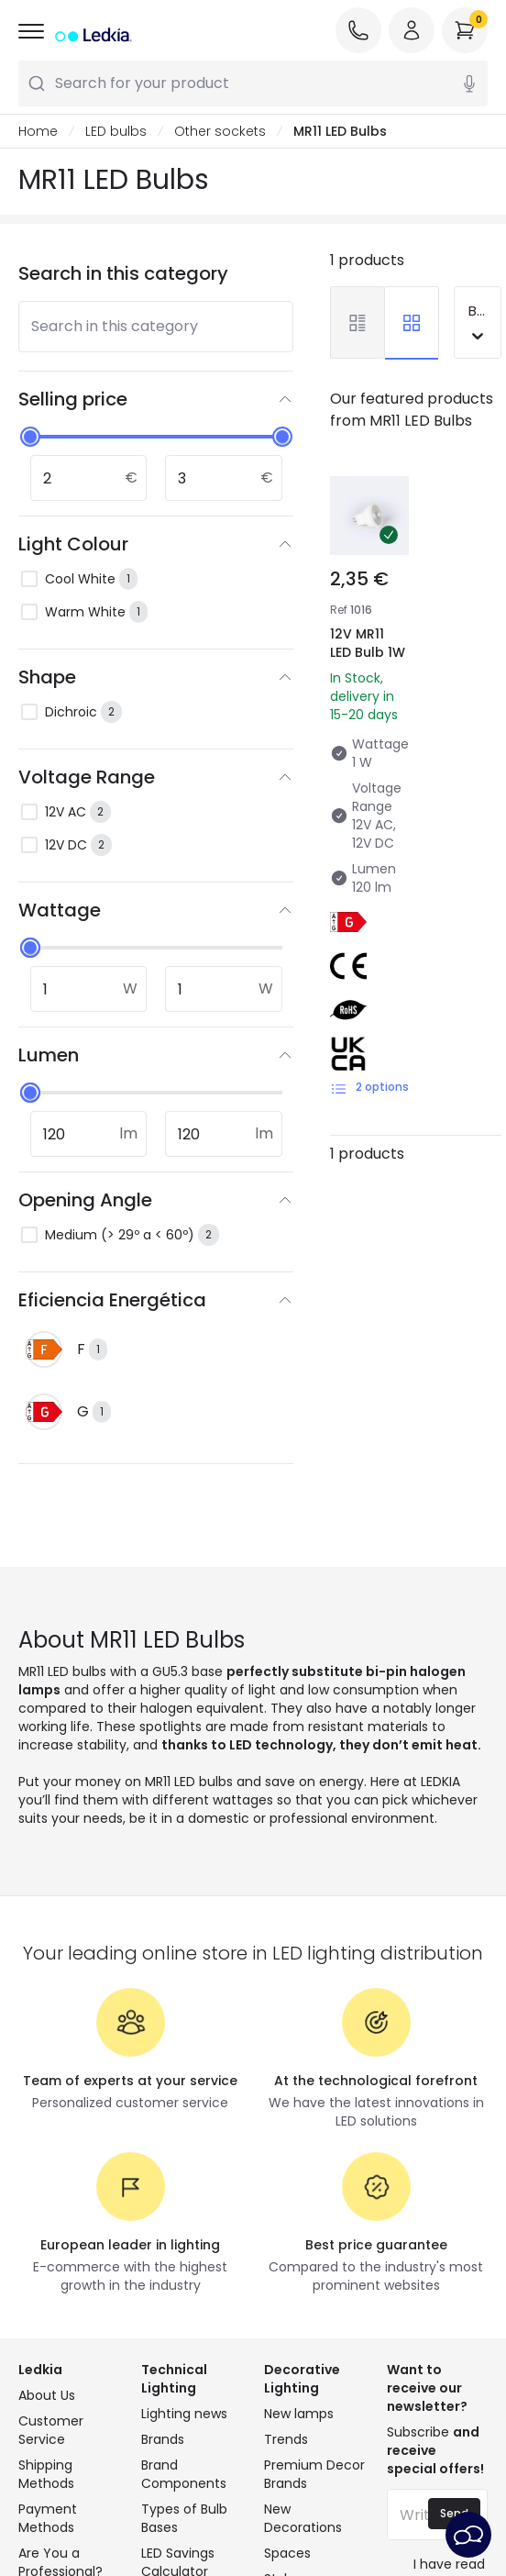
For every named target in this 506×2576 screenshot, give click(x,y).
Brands (162, 2439)
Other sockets (220, 131)
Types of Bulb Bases (184, 2518)
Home (38, 131)
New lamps (299, 2413)
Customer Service (50, 2430)
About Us (46, 2395)
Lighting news (184, 2413)
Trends (286, 2439)
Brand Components (183, 2474)
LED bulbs (116, 131)
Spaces (287, 2553)
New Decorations (303, 2518)
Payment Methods (47, 2518)
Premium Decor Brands (314, 2474)
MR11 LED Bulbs (340, 131)
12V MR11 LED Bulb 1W (367, 643)
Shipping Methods (46, 2474)
